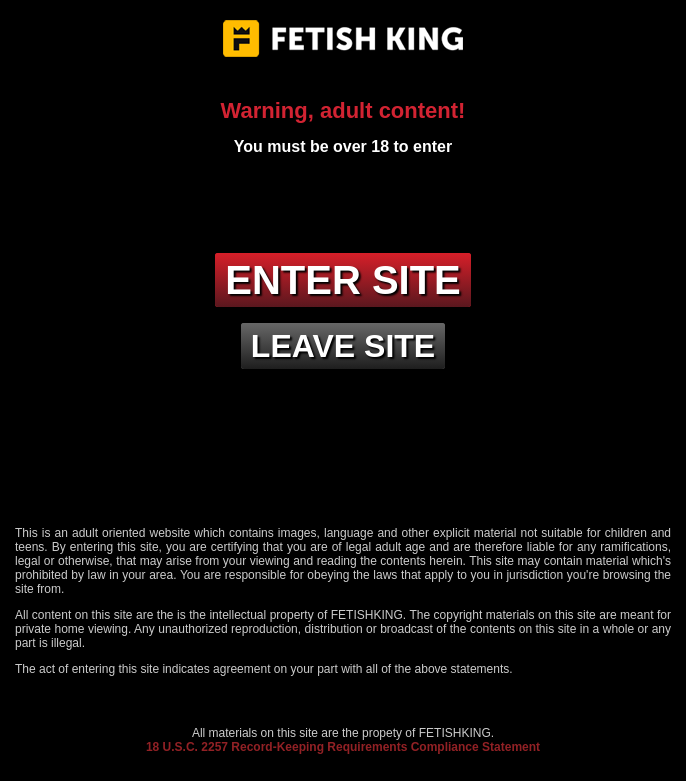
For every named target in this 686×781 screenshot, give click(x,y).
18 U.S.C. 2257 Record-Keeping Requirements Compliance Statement (343, 747)
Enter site (343, 280)
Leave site (343, 346)
